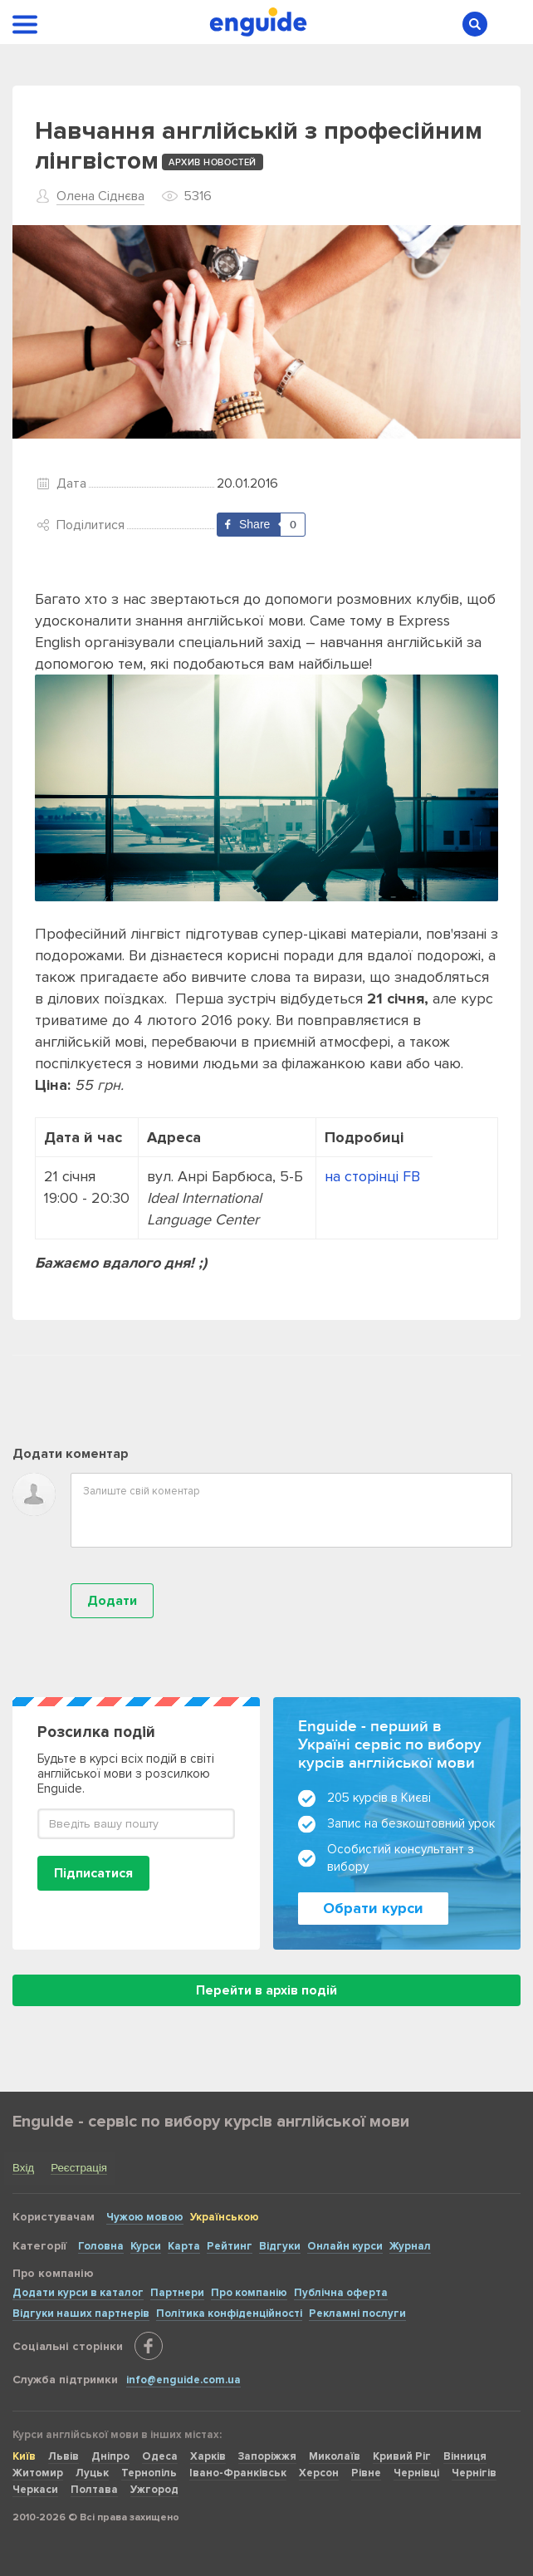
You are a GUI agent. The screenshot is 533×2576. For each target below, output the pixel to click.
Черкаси (35, 2489)
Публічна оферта (341, 2292)
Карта (184, 2246)
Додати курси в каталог (78, 2292)
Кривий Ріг (402, 2456)
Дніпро (110, 2456)
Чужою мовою (144, 2217)
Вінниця (465, 2456)
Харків (208, 2456)
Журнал (410, 2246)
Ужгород (154, 2489)
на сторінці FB (374, 1176)
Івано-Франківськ (237, 2473)
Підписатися (93, 1873)
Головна (101, 2246)
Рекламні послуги (357, 2313)
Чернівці (416, 2473)
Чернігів (474, 2473)
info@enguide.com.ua (183, 2380)
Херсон (319, 2473)
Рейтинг (229, 2246)
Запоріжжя (267, 2456)
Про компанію (249, 2292)
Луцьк (92, 2473)
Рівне (366, 2473)
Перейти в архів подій (266, 1990)
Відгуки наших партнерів (80, 2313)
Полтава (94, 2489)
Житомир (37, 2473)
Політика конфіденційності (229, 2313)
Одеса (160, 2456)
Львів (63, 2456)
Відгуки (280, 2246)
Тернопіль (149, 2473)
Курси (145, 2246)
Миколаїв (334, 2456)
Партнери (177, 2292)
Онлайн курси (345, 2246)
